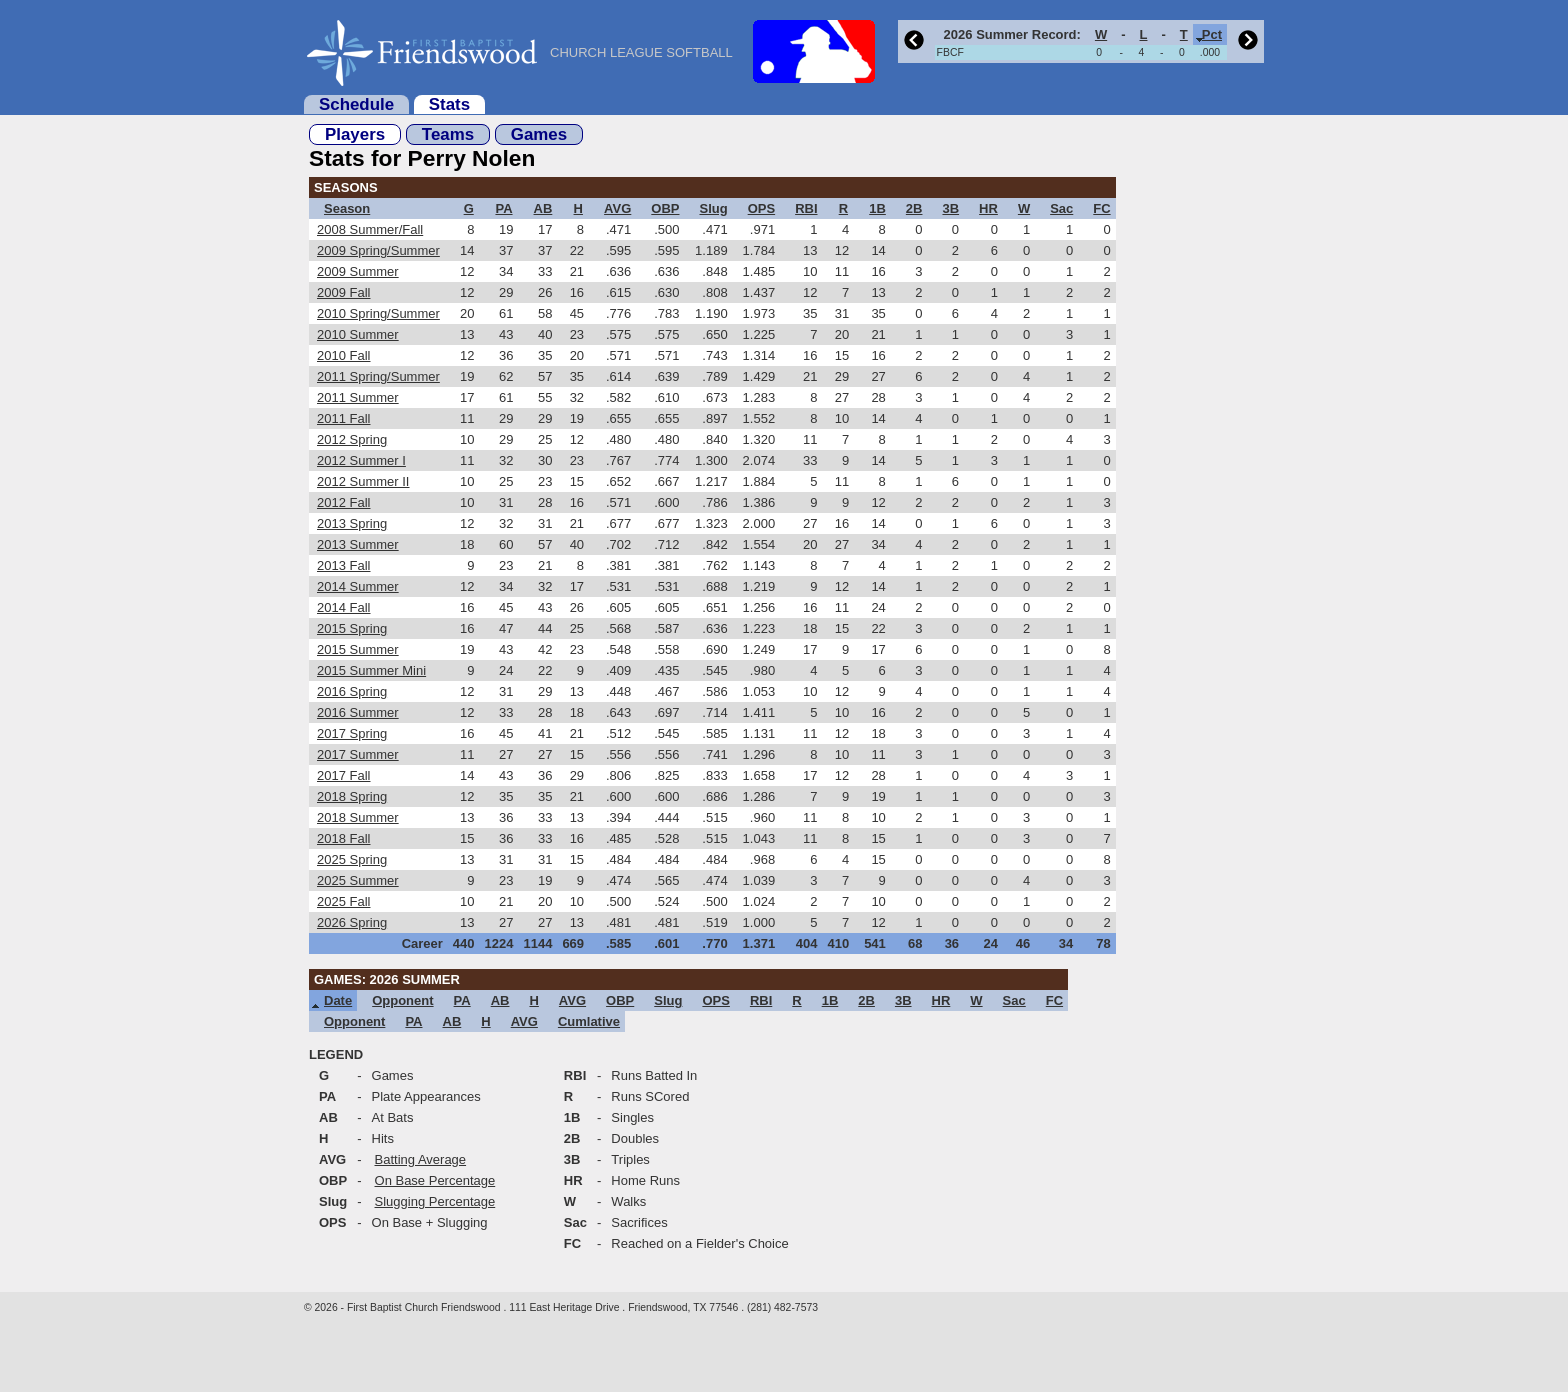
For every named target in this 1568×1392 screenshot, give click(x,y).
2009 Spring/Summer (378, 250)
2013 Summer (358, 544)
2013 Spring (352, 523)
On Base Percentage (435, 1180)
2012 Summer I (361, 460)
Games (539, 134)
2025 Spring (352, 859)
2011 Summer (358, 397)
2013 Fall (343, 565)
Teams (448, 134)
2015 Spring (352, 628)
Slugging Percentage (435, 1201)
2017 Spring (352, 733)
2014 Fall (343, 607)
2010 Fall (343, 355)
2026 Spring (352, 922)
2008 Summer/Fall (370, 229)
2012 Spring (352, 439)
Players (355, 134)
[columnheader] (1010, 34)
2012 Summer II (363, 481)
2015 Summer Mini (371, 670)
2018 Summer (358, 817)
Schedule (356, 104)
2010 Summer (358, 334)
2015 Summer (358, 649)
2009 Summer (358, 271)
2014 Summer (358, 586)
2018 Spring (352, 796)
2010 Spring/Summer (378, 313)
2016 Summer (358, 712)
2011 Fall (343, 418)
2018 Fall (343, 838)
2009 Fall (343, 292)
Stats (449, 104)
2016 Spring (352, 691)
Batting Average (421, 1159)
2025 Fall (343, 901)
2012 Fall (343, 502)
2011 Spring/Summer (378, 376)
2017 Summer (358, 754)
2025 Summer (358, 880)
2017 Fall (343, 775)
